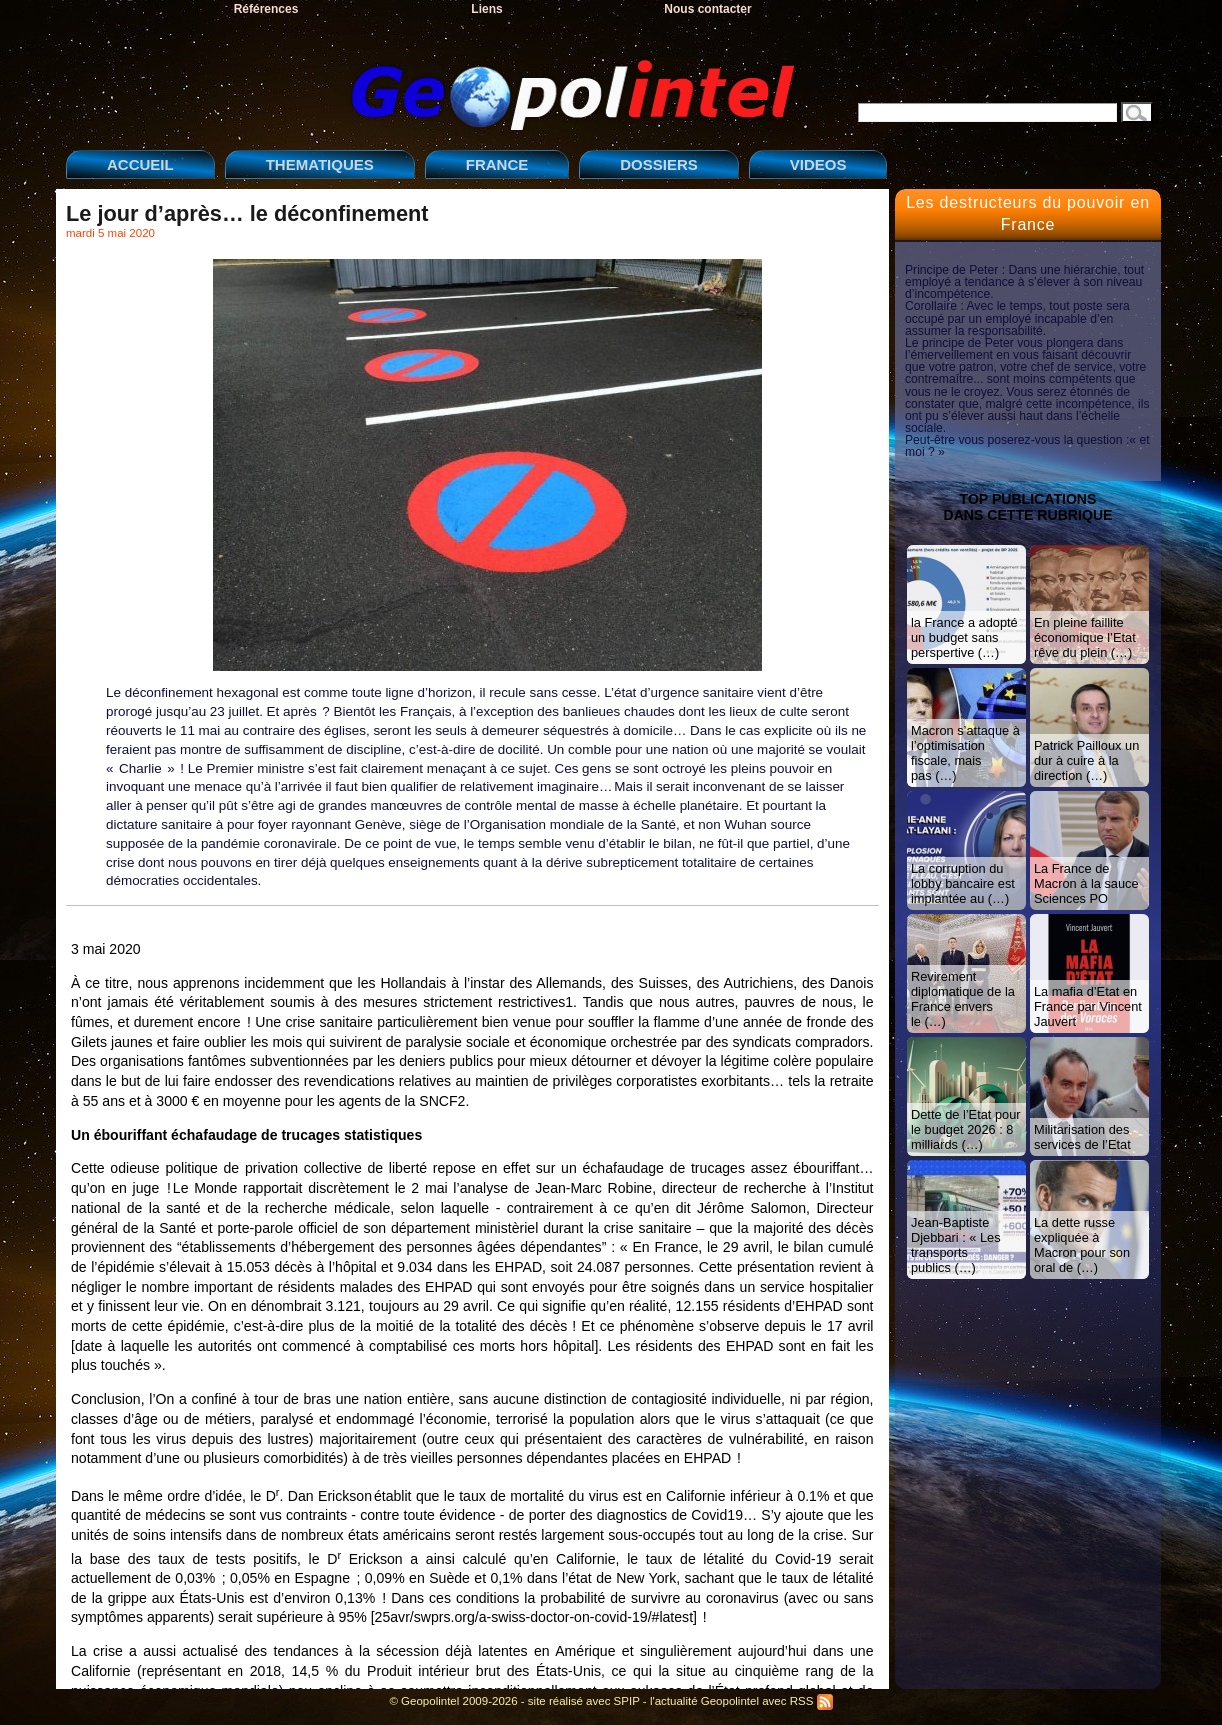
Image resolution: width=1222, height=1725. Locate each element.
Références (266, 9)
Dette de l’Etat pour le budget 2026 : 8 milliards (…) (966, 1129)
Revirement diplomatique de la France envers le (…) (963, 999)
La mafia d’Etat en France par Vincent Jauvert (1088, 1006)
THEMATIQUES (320, 164)
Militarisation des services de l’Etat (1082, 1137)
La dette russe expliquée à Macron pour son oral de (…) (1082, 1245)
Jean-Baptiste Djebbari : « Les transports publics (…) (956, 1245)
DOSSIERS (659, 164)
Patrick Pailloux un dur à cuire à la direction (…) (1086, 760)
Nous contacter (707, 9)
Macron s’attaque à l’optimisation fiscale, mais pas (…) (965, 753)
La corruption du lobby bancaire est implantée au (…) (963, 883)
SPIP (627, 1701)
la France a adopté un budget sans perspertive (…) (964, 637)
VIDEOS (818, 164)
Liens (486, 9)
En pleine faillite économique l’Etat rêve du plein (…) (1085, 637)
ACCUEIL (140, 164)
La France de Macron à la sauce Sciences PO (1086, 883)
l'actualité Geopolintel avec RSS (741, 1701)
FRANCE (497, 164)
